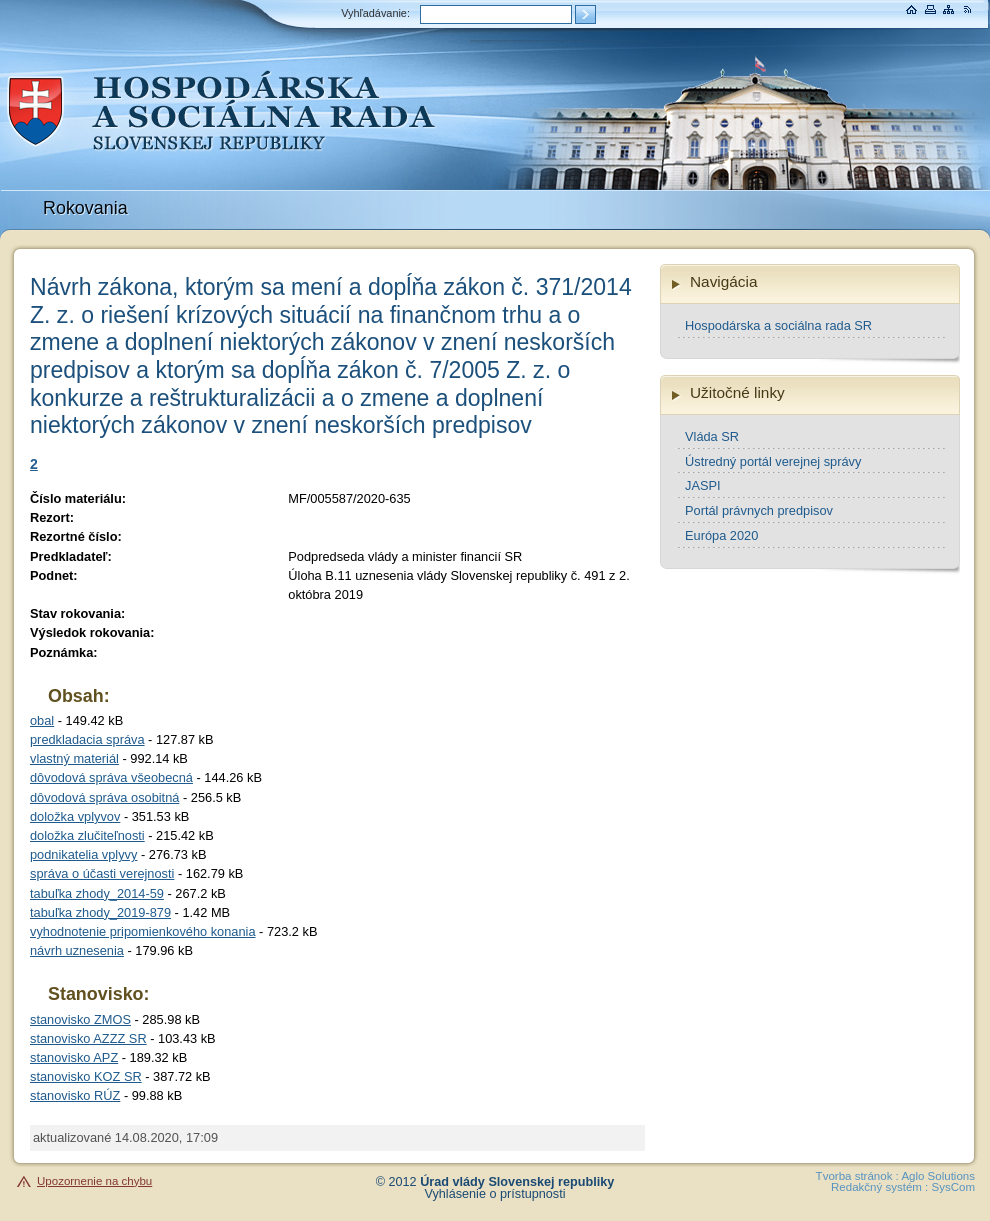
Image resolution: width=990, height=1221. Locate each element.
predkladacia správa (87, 739)
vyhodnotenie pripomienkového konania (143, 931)
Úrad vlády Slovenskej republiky (517, 1182)
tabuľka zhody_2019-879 (100, 912)
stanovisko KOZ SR (86, 1076)
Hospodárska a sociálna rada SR (778, 325)
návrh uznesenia (77, 950)
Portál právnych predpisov (759, 510)
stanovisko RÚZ (75, 1095)
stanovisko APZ (74, 1057)
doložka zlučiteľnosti (87, 835)
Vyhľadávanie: (375, 13)
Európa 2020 (721, 535)
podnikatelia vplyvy (83, 854)
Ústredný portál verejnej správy (773, 461)
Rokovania (85, 208)
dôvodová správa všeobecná (111, 777)
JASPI (703, 485)
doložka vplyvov (75, 816)
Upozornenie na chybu (94, 1181)
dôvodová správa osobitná (104, 797)
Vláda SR (712, 436)
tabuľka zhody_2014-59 (97, 893)
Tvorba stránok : (857, 1176)
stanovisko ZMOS (80, 1019)
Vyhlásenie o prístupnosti (495, 1194)
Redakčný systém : (879, 1187)
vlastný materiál (74, 758)
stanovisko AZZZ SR (88, 1038)
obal (42, 720)
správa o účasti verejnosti (102, 873)
